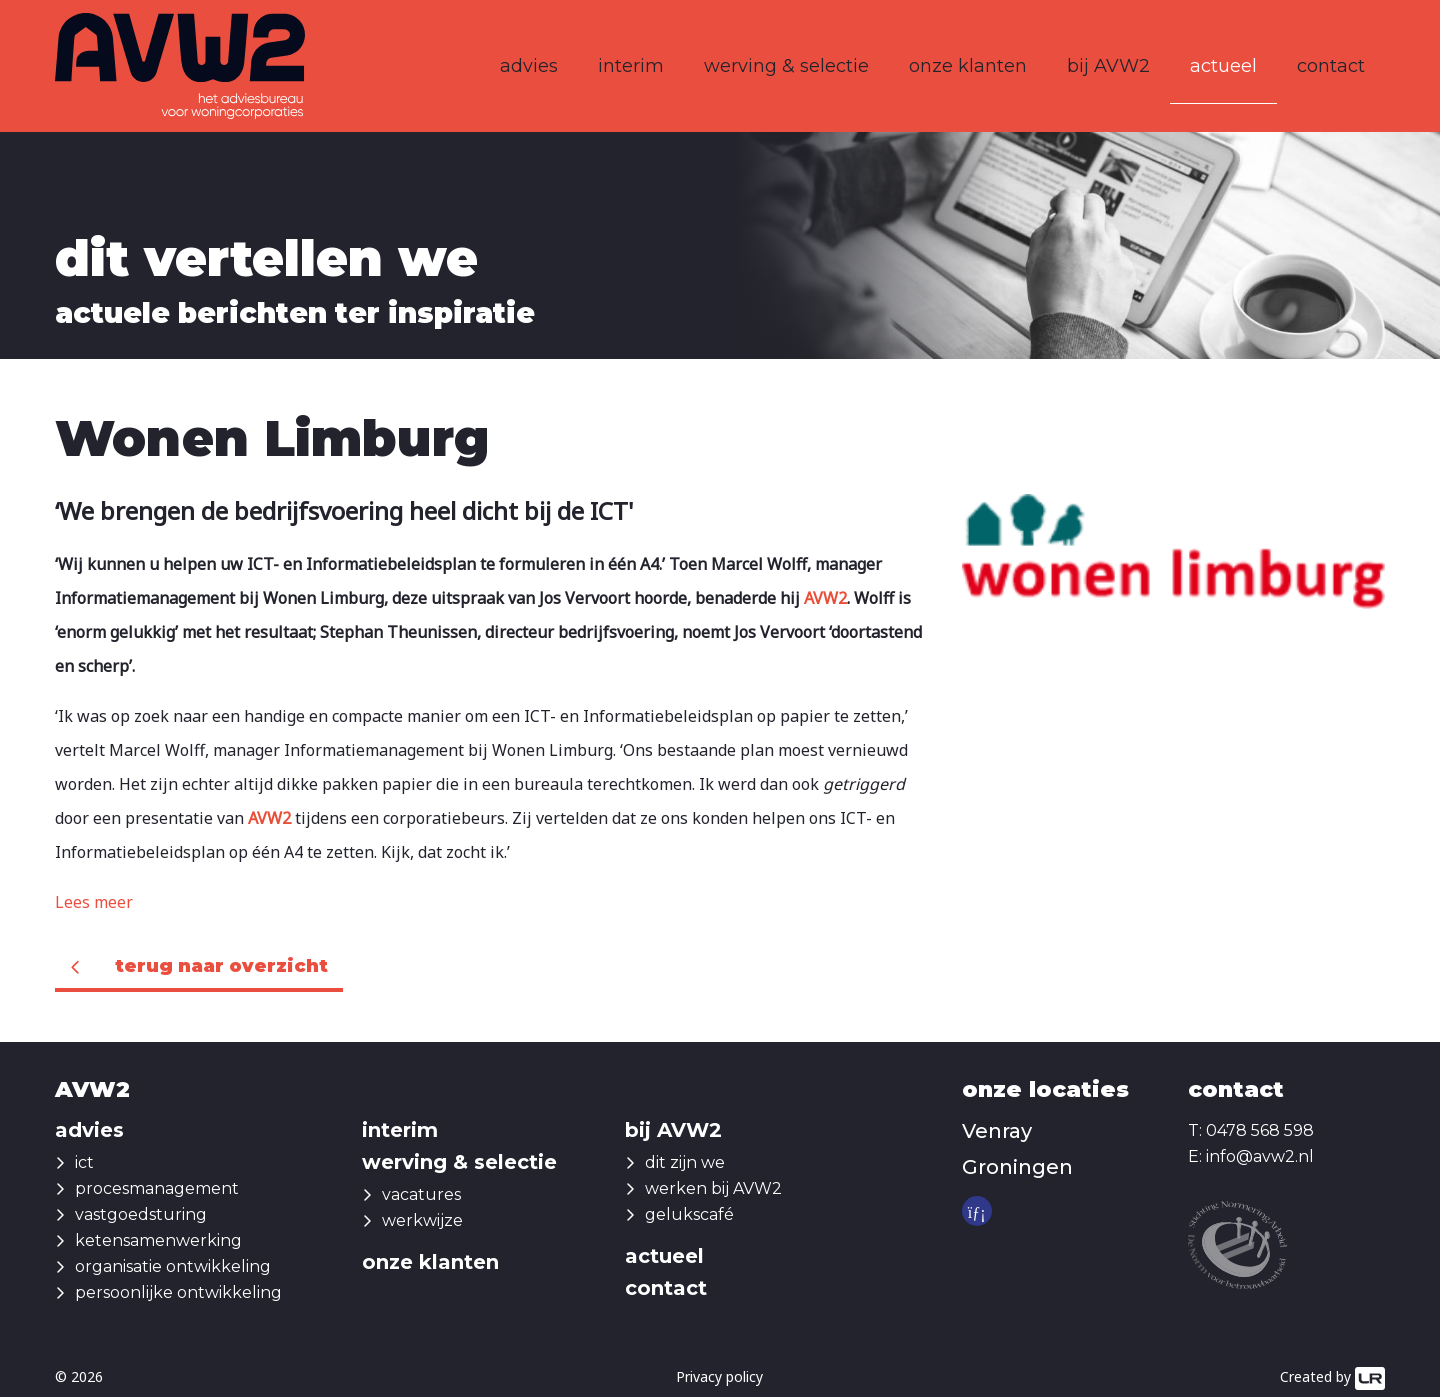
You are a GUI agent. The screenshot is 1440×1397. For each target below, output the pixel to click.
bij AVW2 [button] (1108, 66)
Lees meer (94, 902)
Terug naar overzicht (221, 966)
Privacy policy (719, 1376)
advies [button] (529, 66)
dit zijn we (685, 1162)
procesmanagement (157, 1188)
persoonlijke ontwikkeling (178, 1292)
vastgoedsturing (141, 1214)
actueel (1223, 66)
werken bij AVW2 (713, 1188)
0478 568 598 (1260, 1130)
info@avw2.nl (1260, 1156)
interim (631, 66)
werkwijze (422, 1220)
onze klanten (968, 66)
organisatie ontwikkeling (173, 1266)
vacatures (421, 1194)
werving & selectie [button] (786, 66)
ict (84, 1162)
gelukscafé (689, 1214)
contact (1331, 66)
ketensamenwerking (158, 1240)
